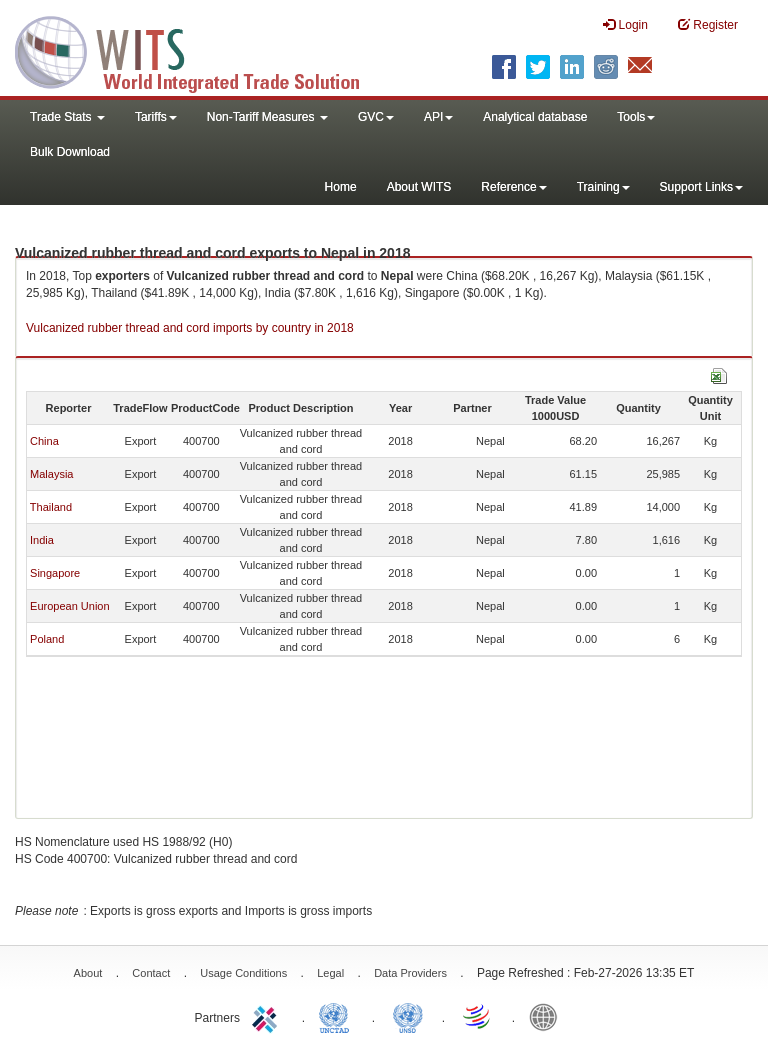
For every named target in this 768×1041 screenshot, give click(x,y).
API (438, 117)
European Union (70, 606)
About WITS (419, 187)
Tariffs (156, 117)
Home (341, 187)
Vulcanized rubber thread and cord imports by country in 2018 (190, 328)
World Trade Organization (478, 1016)
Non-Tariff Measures (267, 117)
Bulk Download (70, 152)
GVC (376, 117)
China (44, 441)
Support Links (701, 187)
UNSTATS (408, 1016)
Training (603, 187)
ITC (268, 1016)
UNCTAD (338, 1016)
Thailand (51, 507)
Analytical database (535, 117)
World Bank (548, 1016)
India (42, 540)
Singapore (55, 573)
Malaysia (51, 474)
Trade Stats (67, 117)
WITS (200, 50)
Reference (513, 187)
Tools (636, 117)
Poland (47, 639)
